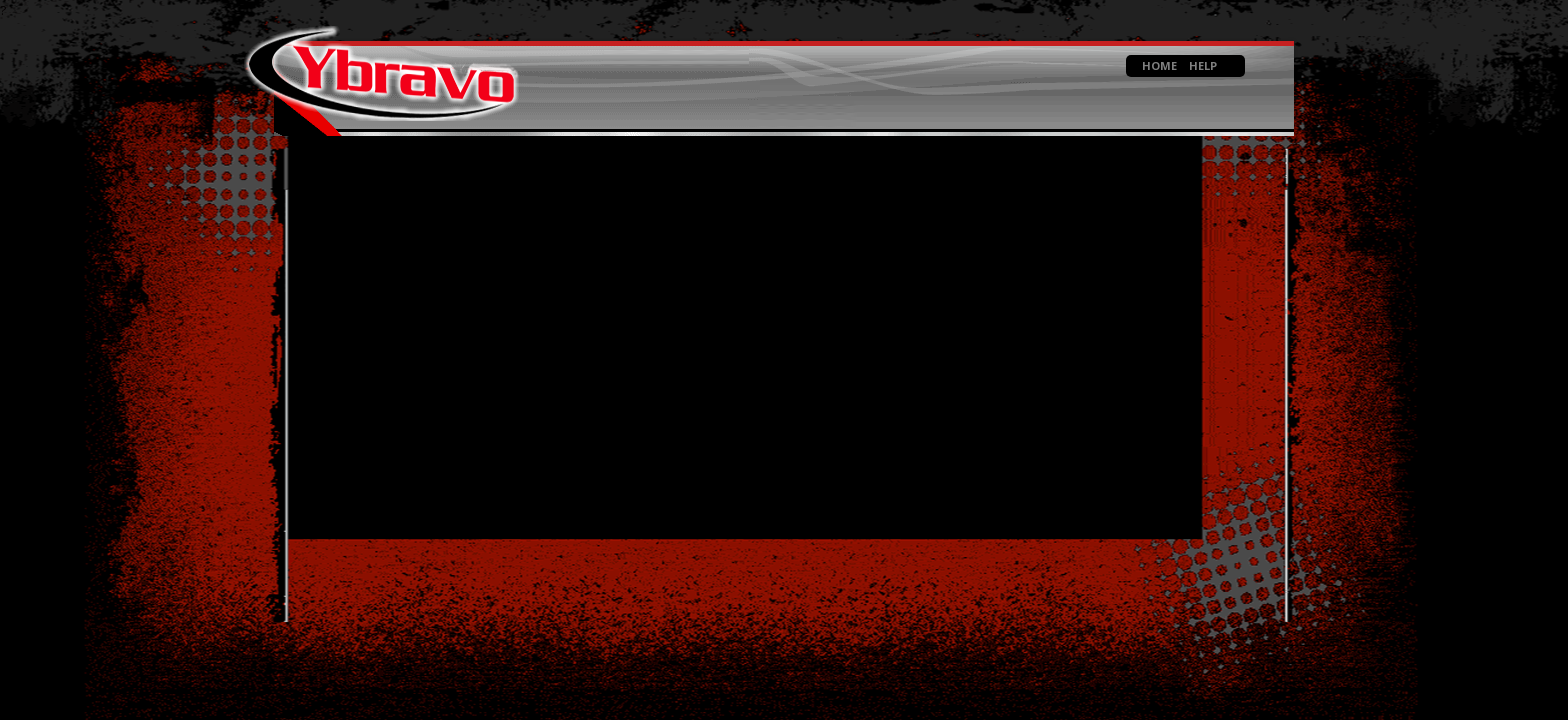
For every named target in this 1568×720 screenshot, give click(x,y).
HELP (1203, 65)
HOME (1159, 65)
